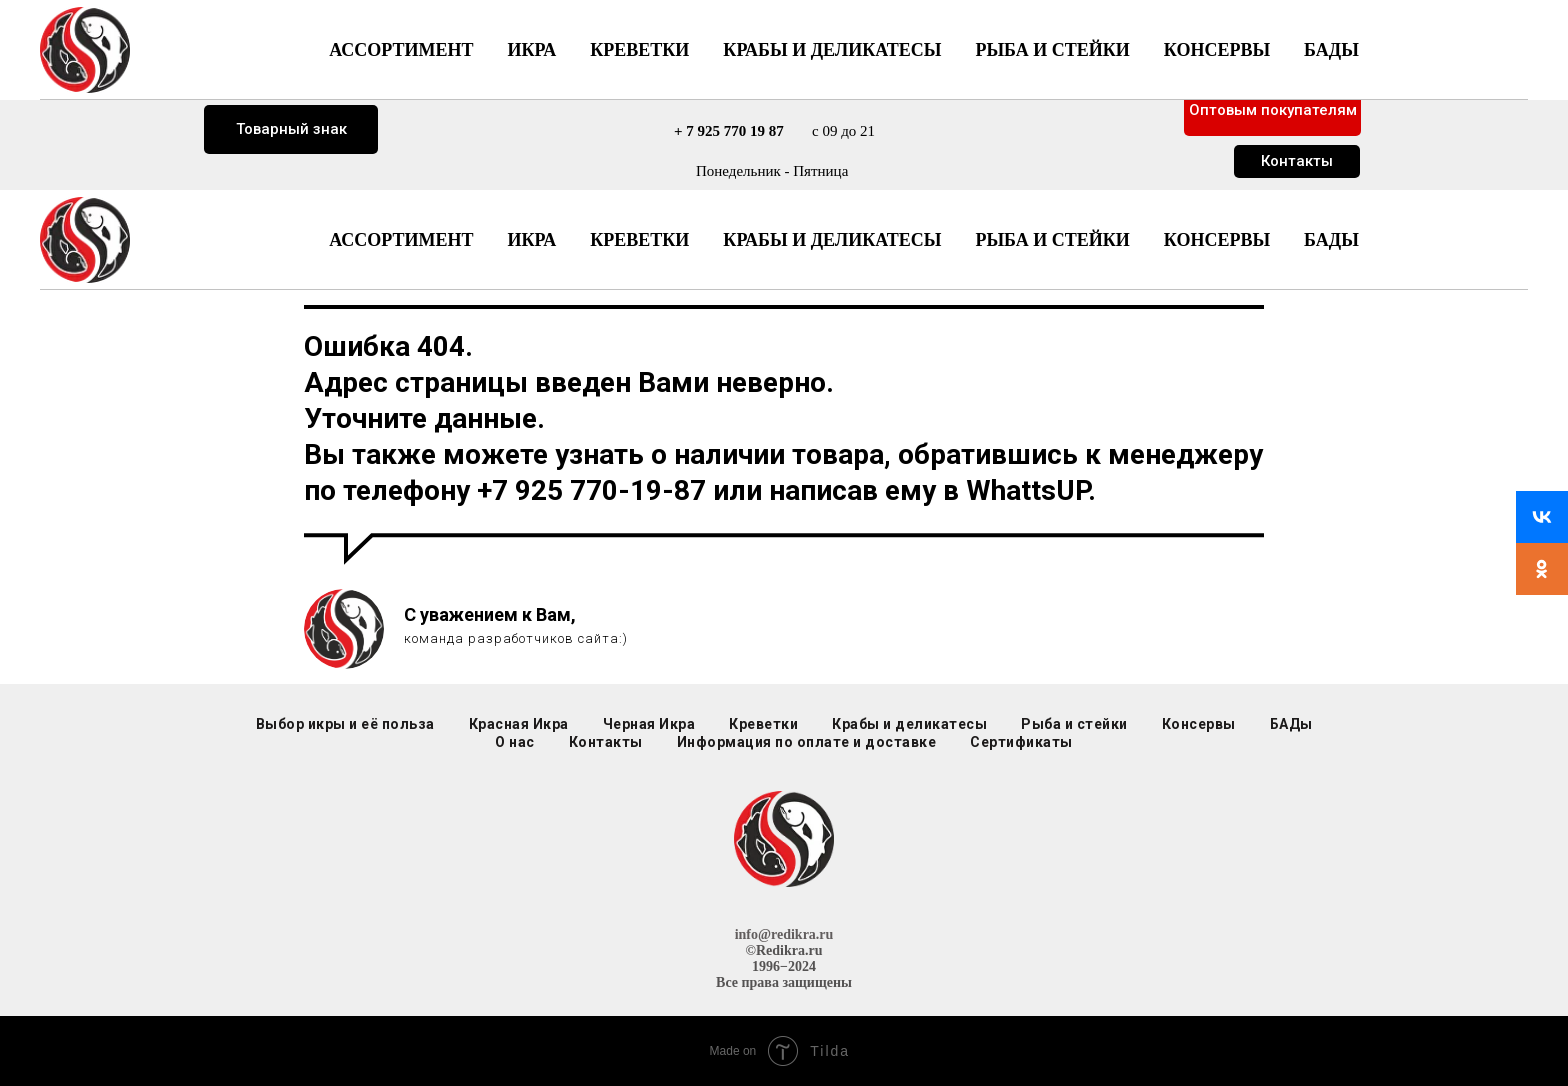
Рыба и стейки (1052, 240)
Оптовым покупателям (1273, 110)
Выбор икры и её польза (345, 724)
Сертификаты (1021, 742)
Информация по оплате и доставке (807, 742)
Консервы (1217, 240)
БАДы (1331, 240)
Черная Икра (649, 724)
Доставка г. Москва (291, 64)
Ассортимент (401, 240)
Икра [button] (531, 240)
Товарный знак (291, 129)
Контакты (1297, 161)
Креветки (639, 240)
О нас (515, 742)
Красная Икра (519, 724)
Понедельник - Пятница (772, 171)
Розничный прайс (1273, 56)
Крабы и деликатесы (832, 240)
